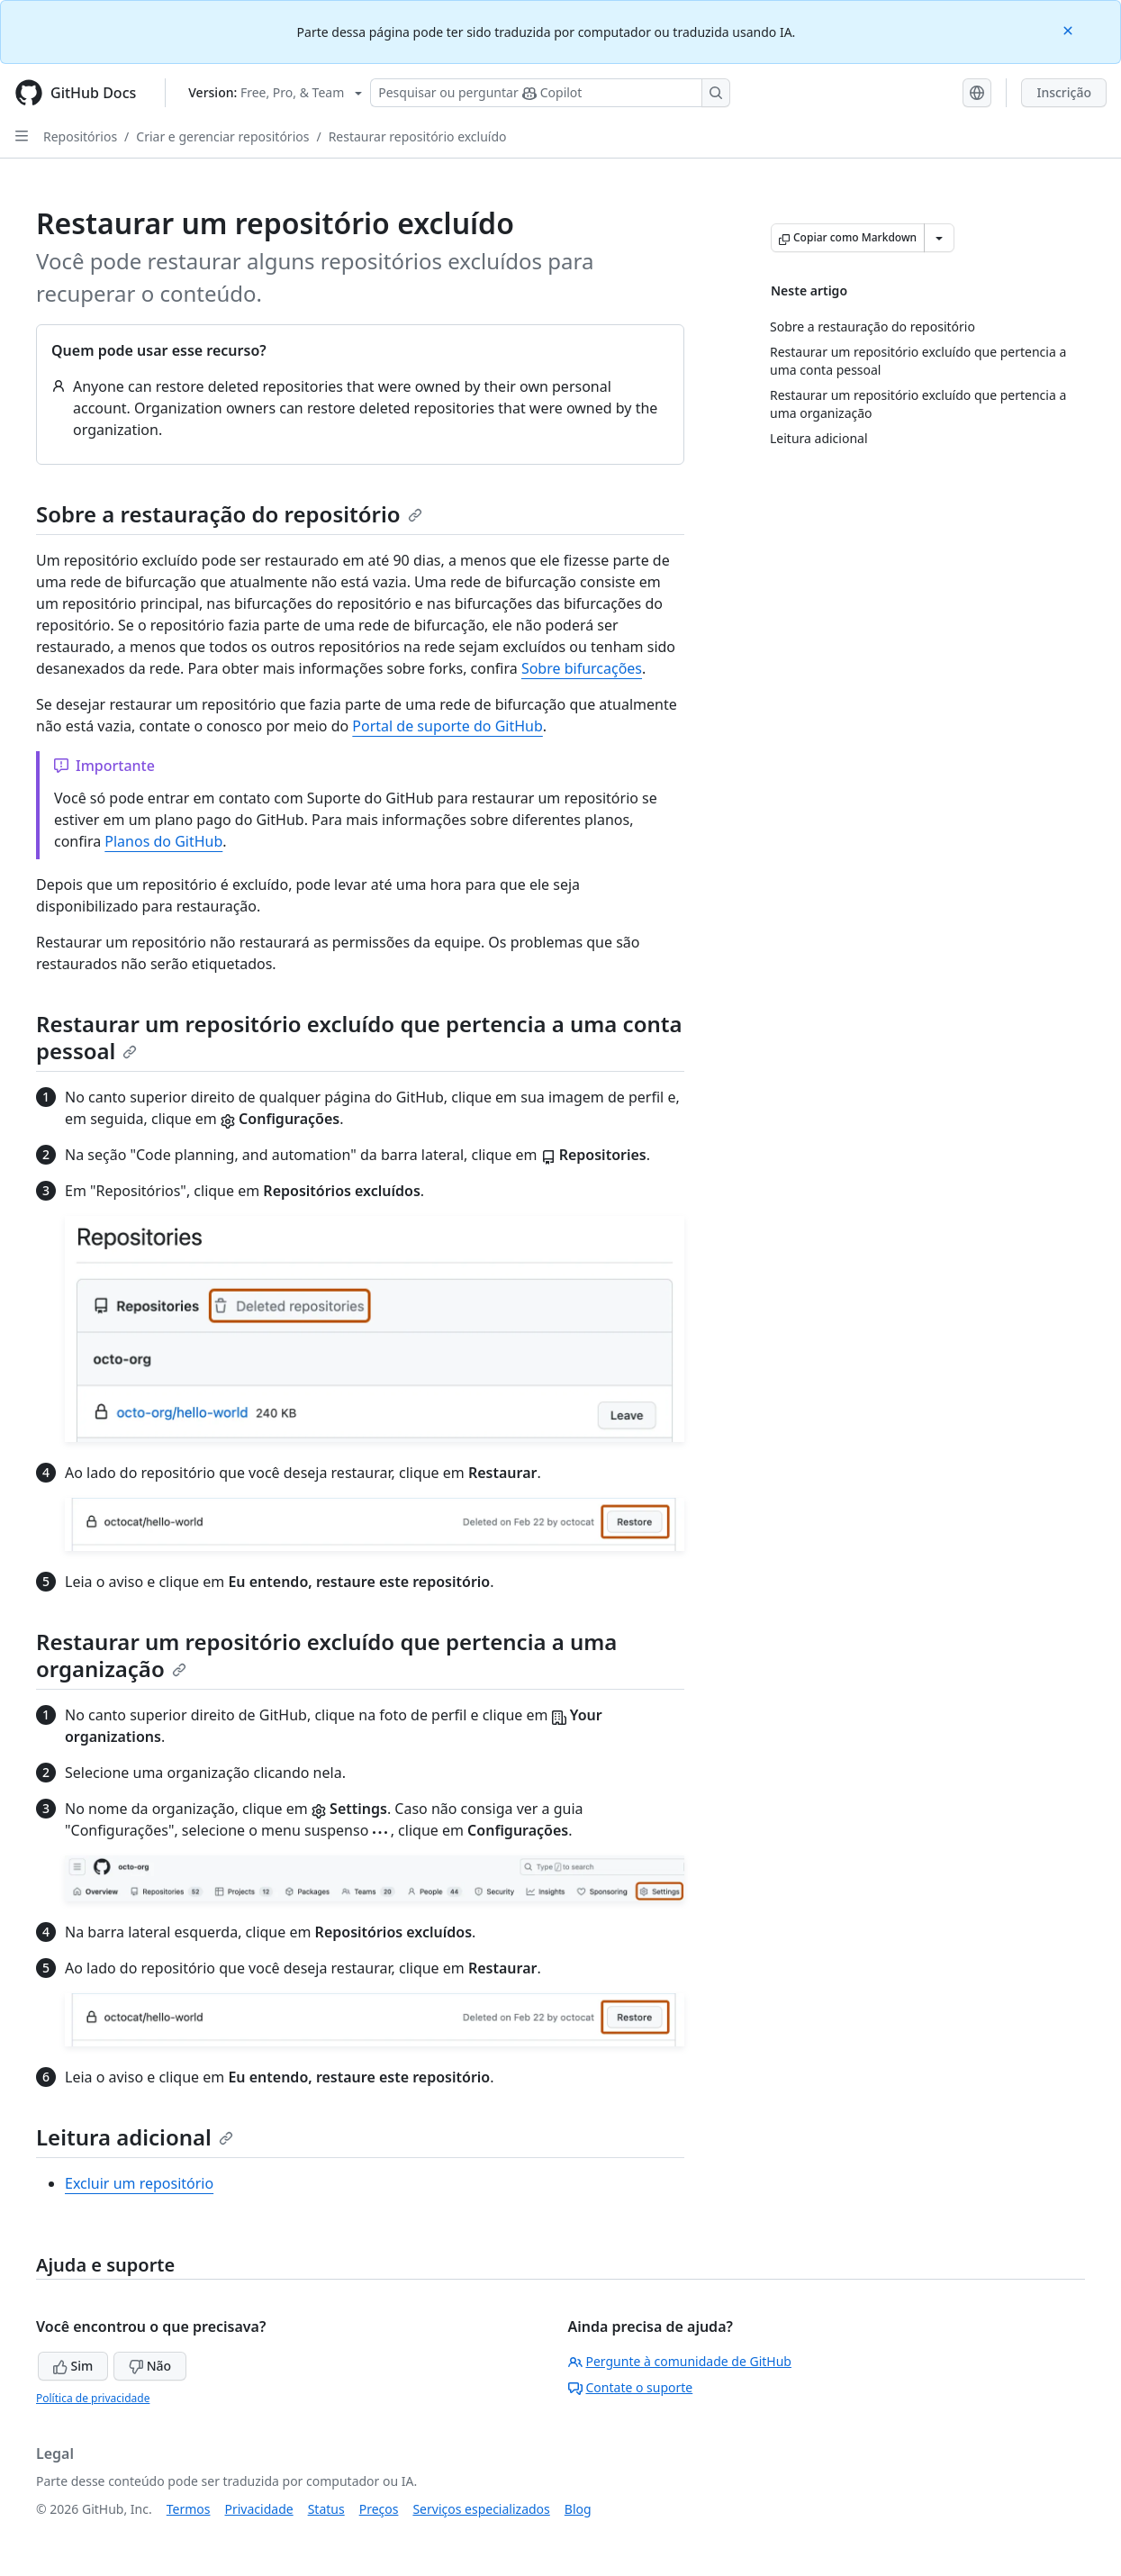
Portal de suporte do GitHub (447, 726)
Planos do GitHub (163, 841)
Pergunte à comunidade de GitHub (679, 2361)
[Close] (1069, 29)
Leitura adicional (134, 2137)
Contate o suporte (630, 2387)
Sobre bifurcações (581, 668)
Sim (73, 2365)
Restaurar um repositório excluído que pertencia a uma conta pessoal (359, 1037)
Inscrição (1063, 92)
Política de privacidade (92, 2398)
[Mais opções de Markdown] (939, 237)
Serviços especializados (480, 2508)
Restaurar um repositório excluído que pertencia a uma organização (326, 1655)
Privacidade (259, 2508)
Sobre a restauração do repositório (229, 514)
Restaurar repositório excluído (418, 136)
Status (326, 2508)
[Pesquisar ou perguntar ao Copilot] (550, 92)
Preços (379, 2508)
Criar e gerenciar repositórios (222, 136)
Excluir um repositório (139, 2183)
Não (150, 2365)
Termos (189, 2508)
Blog (578, 2508)
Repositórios (80, 136)
